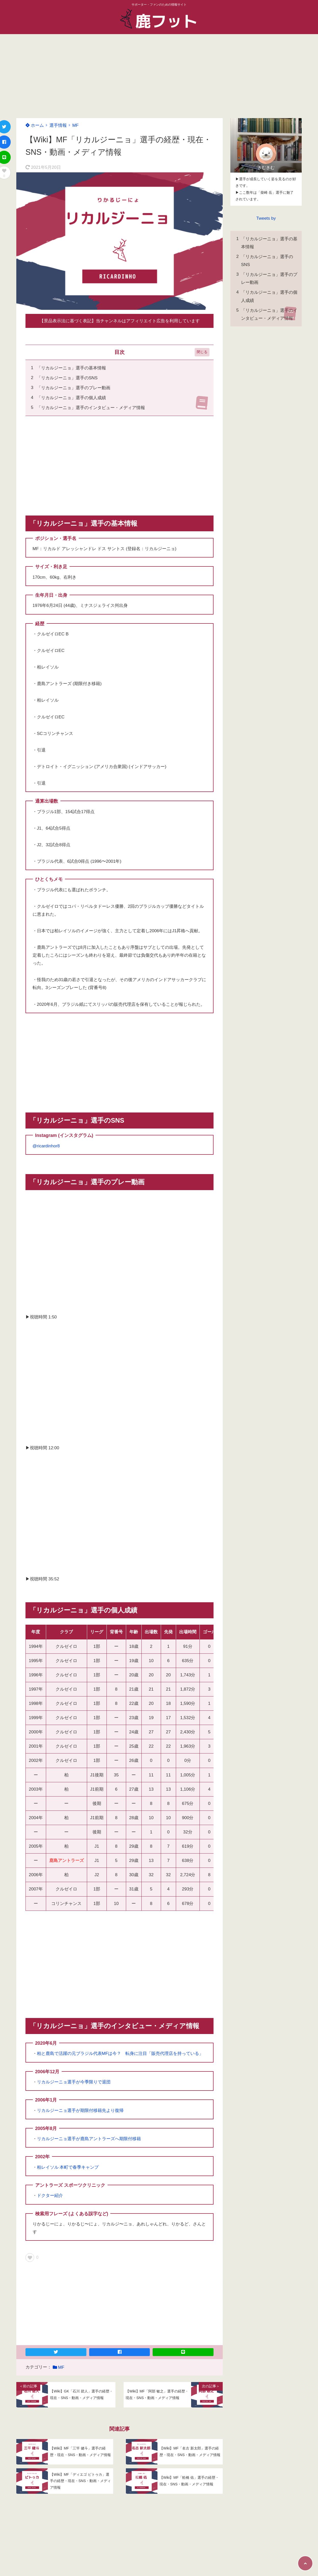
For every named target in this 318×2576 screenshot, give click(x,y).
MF (75, 125)
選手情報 (58, 125)
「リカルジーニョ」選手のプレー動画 (73, 387)
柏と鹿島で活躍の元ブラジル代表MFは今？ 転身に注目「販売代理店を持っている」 (120, 2053)
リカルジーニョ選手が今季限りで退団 (74, 2082)
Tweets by (266, 218)
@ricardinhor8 (46, 1146)
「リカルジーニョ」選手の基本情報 (71, 368)
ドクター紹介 (50, 2195)
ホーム (34, 125)
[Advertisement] (159, 72)
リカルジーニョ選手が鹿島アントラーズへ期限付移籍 (89, 2138)
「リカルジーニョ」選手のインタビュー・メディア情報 (91, 407)
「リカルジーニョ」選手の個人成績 (71, 397)
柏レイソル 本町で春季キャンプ (68, 2167)
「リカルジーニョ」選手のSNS (67, 377)
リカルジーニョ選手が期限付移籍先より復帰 (80, 2110)
